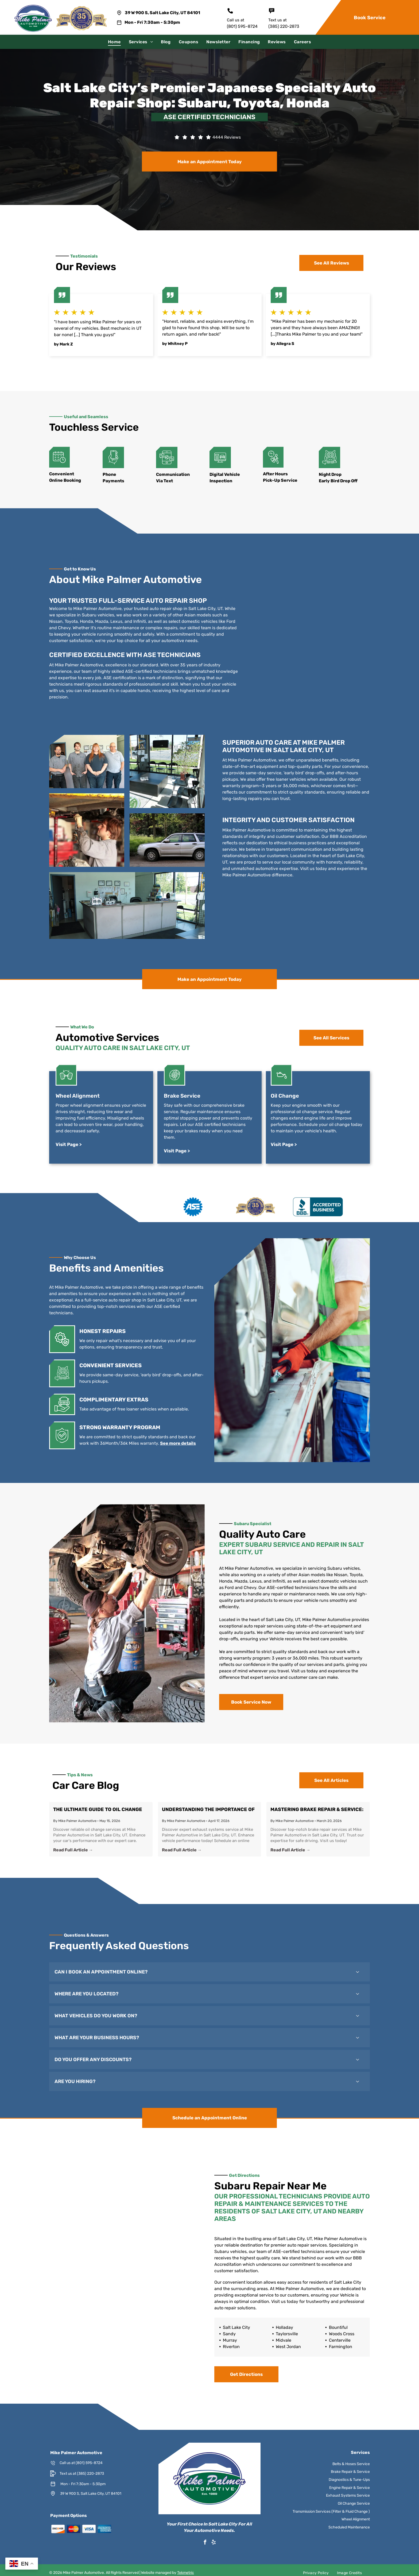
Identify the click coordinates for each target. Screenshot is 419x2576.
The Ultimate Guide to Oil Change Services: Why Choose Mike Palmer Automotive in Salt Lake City (107, 1811)
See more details (162, 1443)
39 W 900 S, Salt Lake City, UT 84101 (162, 12)
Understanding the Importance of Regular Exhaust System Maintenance (208, 1811)
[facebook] (205, 2543)
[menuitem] (114, 42)
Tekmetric (185, 2572)
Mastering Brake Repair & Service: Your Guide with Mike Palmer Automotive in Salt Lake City (309, 1811)
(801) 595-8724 (242, 26)
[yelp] (214, 2543)
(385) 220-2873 (283, 26)
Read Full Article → (82, 1848)
